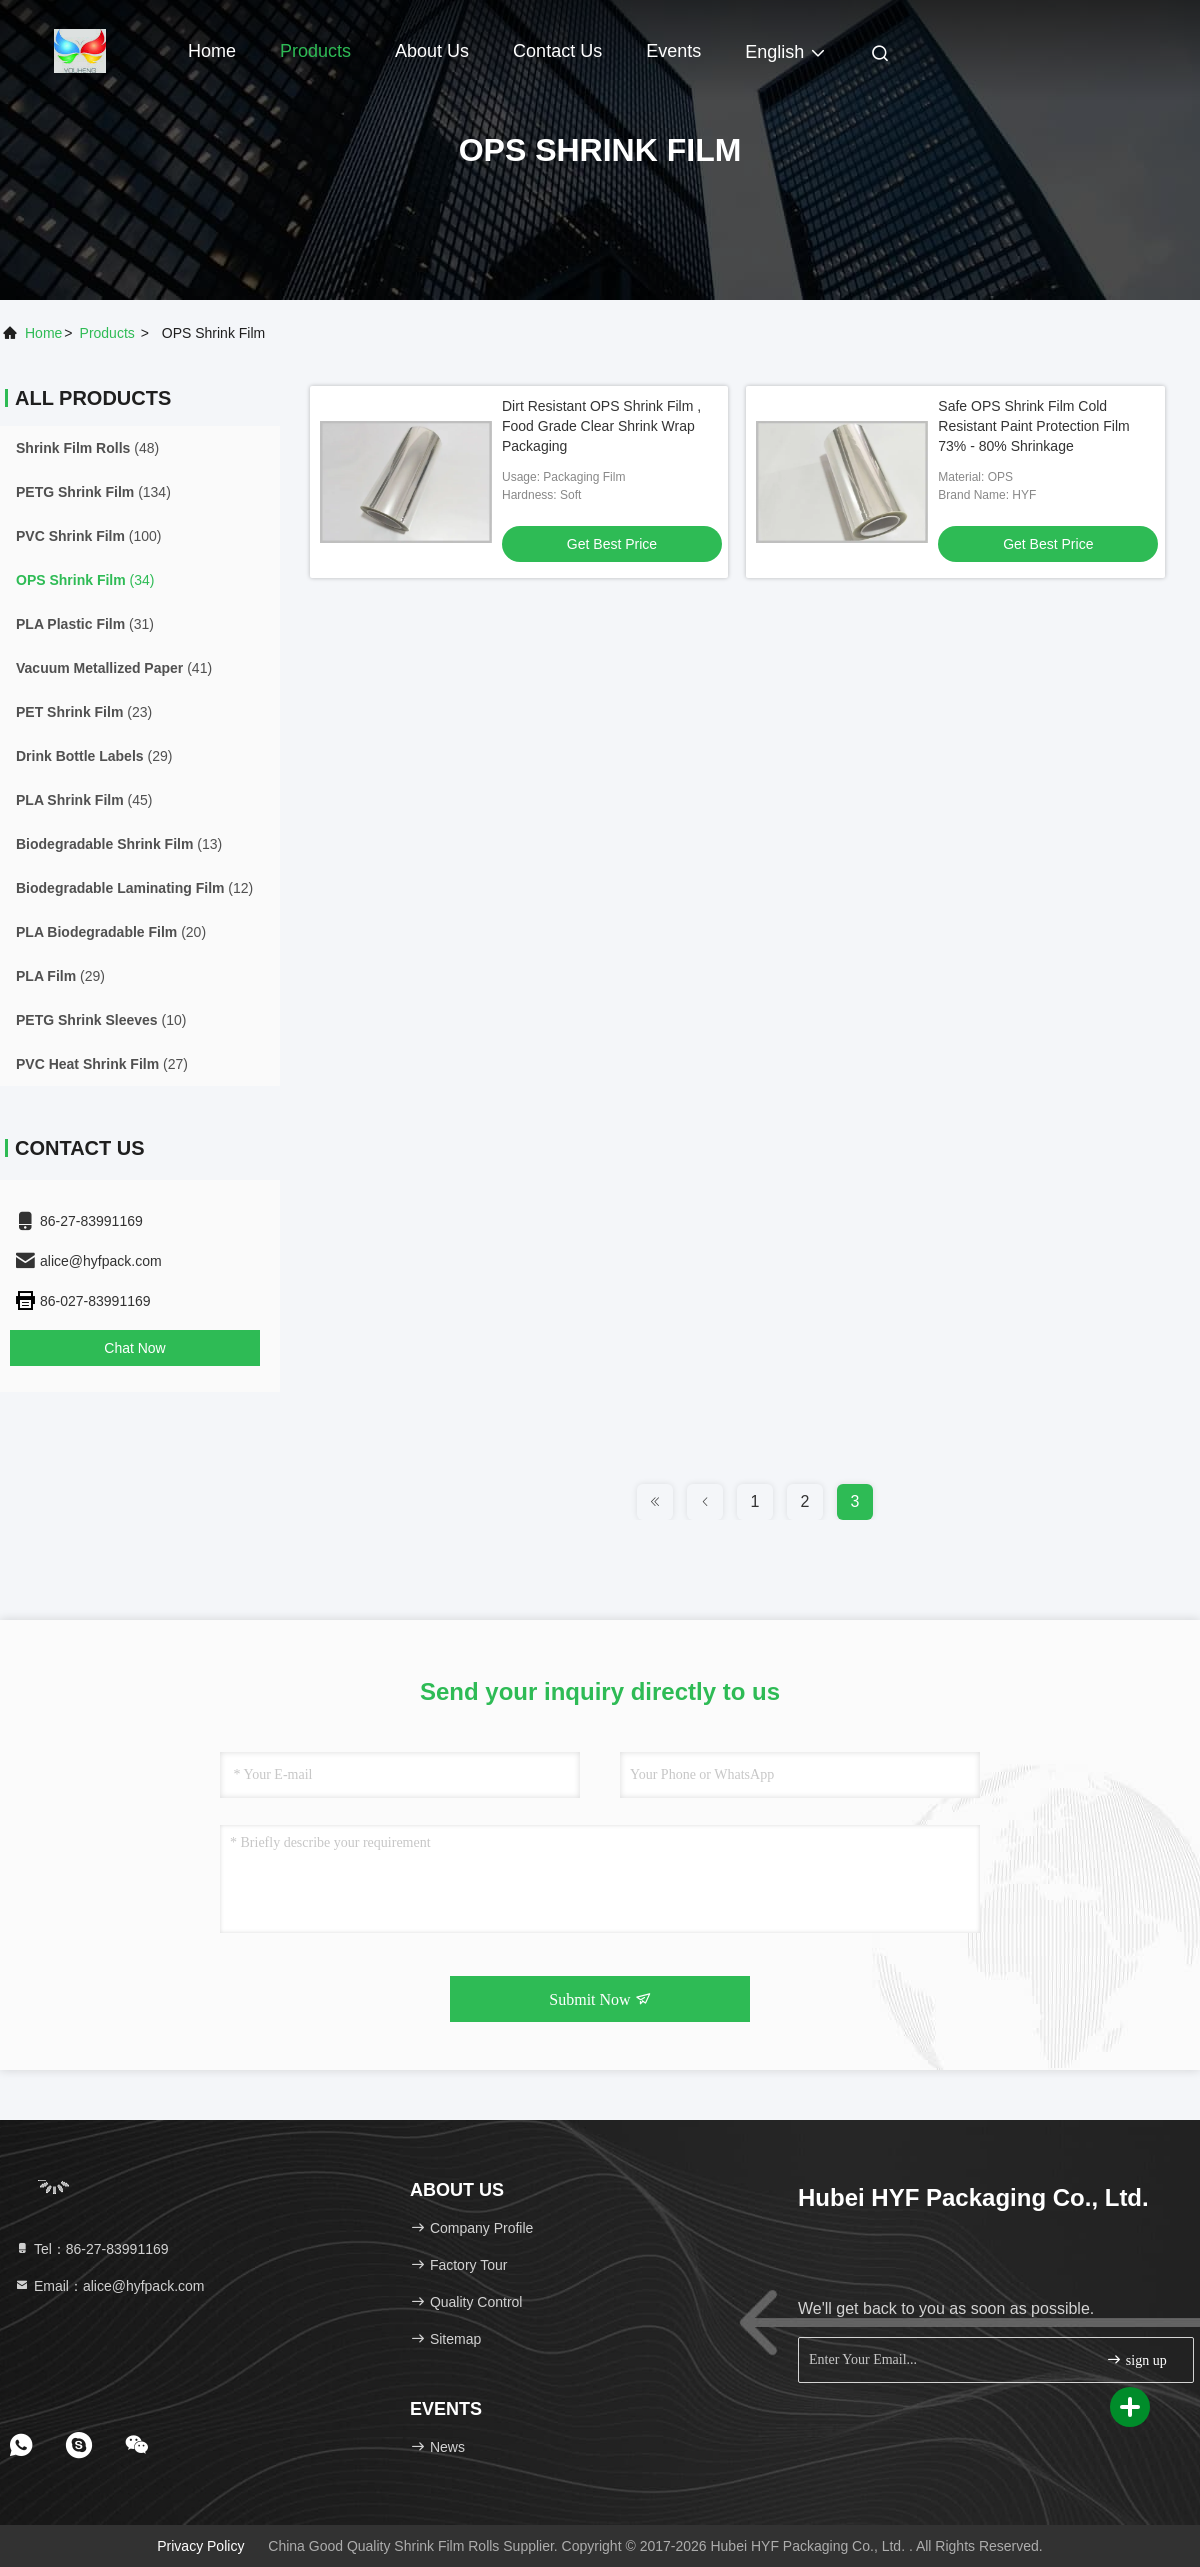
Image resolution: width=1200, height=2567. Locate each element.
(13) (119, 844)
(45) (84, 800)
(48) (87, 448)
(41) (114, 668)
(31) (85, 624)
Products (315, 51)
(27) (102, 1064)
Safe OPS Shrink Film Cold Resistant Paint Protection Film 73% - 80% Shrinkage (1033, 426)
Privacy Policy (200, 2546)
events (673, 51)
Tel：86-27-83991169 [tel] (91, 2249)
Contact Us (557, 51)
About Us (432, 51)
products (107, 333)
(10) (101, 1020)
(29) (94, 756)
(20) (111, 932)
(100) (89, 536)
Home (212, 51)
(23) (84, 712)
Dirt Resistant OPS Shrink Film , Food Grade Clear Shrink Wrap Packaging (601, 426)
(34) (85, 580)
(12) (134, 888)
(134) (93, 492)
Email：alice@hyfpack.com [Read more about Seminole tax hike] (109, 2286)
